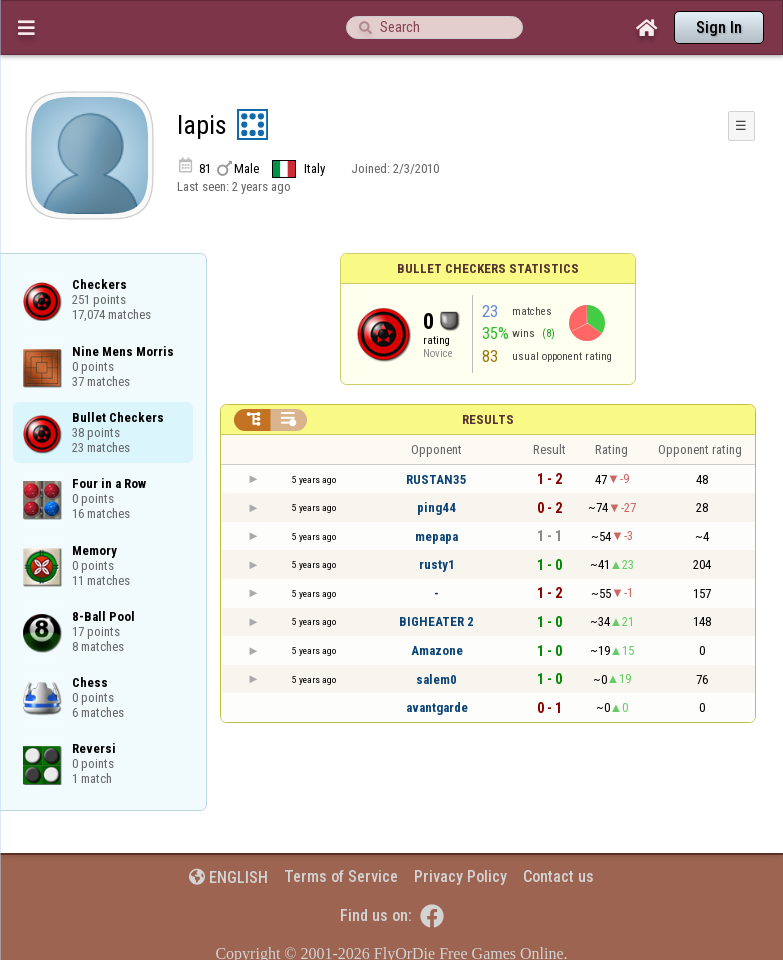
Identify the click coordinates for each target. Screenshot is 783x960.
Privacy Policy (460, 876)
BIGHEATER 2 (436, 621)
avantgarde (437, 707)
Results (488, 419)
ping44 (436, 507)
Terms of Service (341, 876)
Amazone (437, 650)
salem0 (436, 679)
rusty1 (437, 564)
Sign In (719, 27)
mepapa (436, 536)
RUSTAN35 (436, 479)
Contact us (558, 876)
